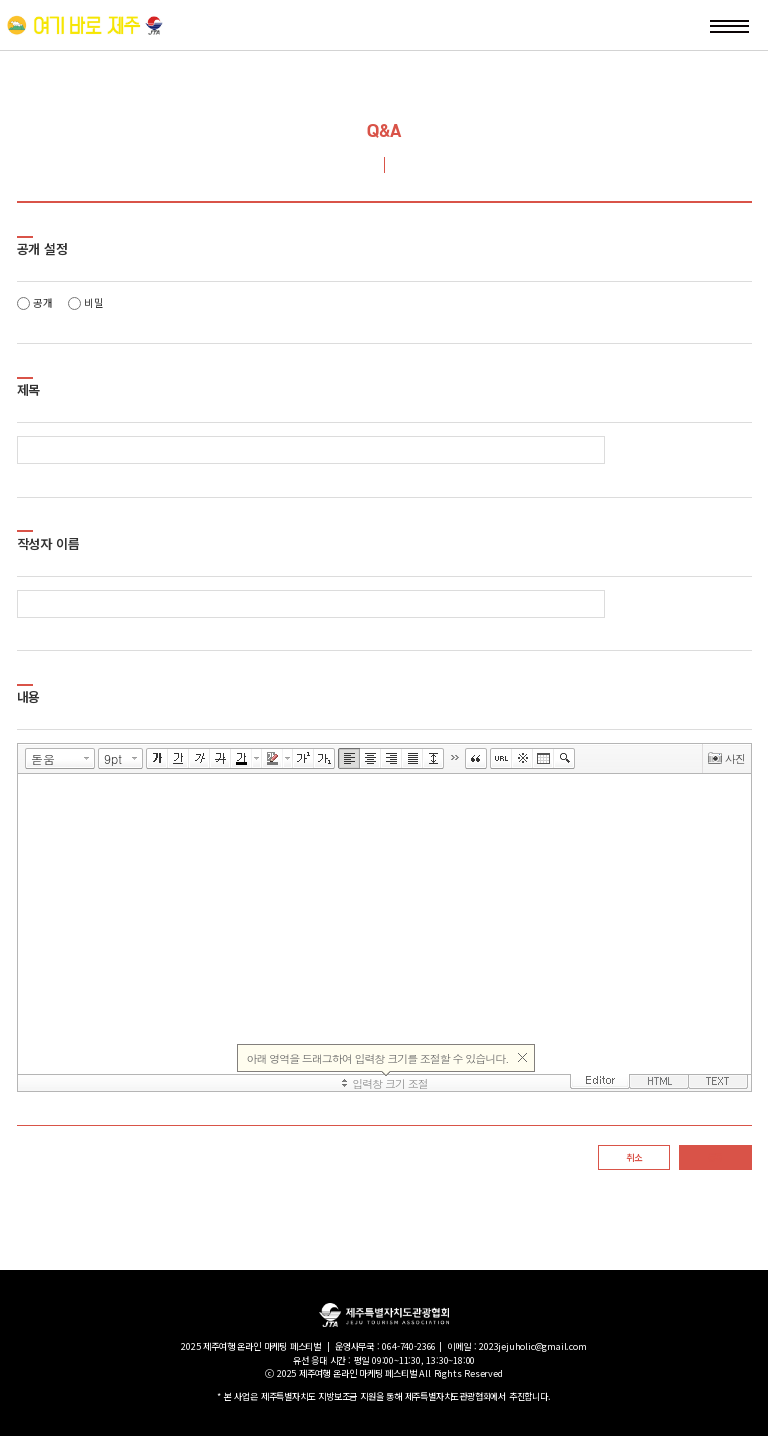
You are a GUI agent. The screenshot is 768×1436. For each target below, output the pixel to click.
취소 (634, 1157)
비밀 (86, 302)
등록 (716, 1157)
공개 (35, 302)
